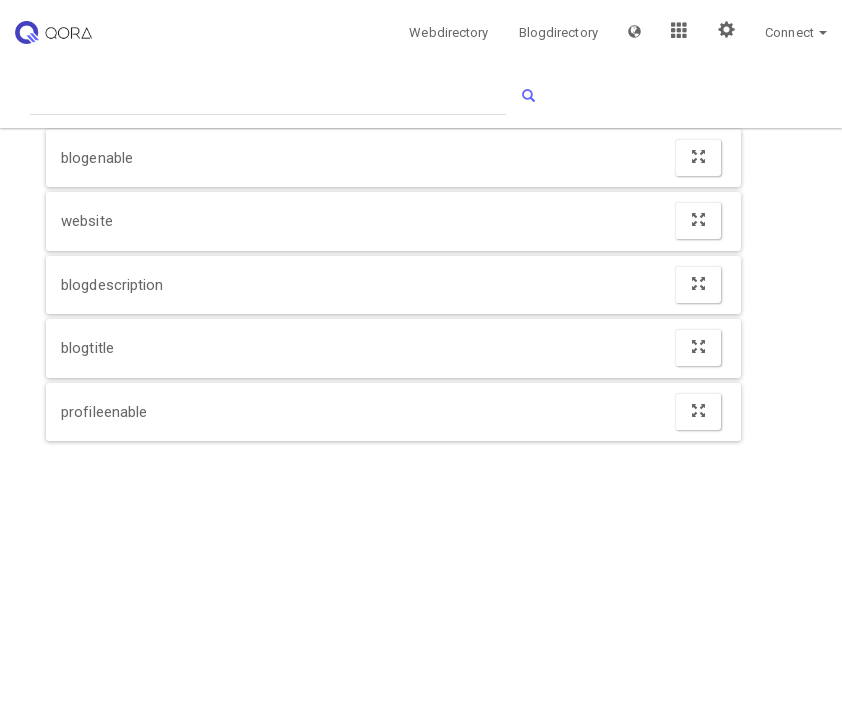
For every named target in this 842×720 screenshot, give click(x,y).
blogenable (97, 158)
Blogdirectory (558, 32)
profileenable (104, 412)
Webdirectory (448, 32)
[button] (634, 32)
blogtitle (87, 348)
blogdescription (112, 285)
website (87, 221)
